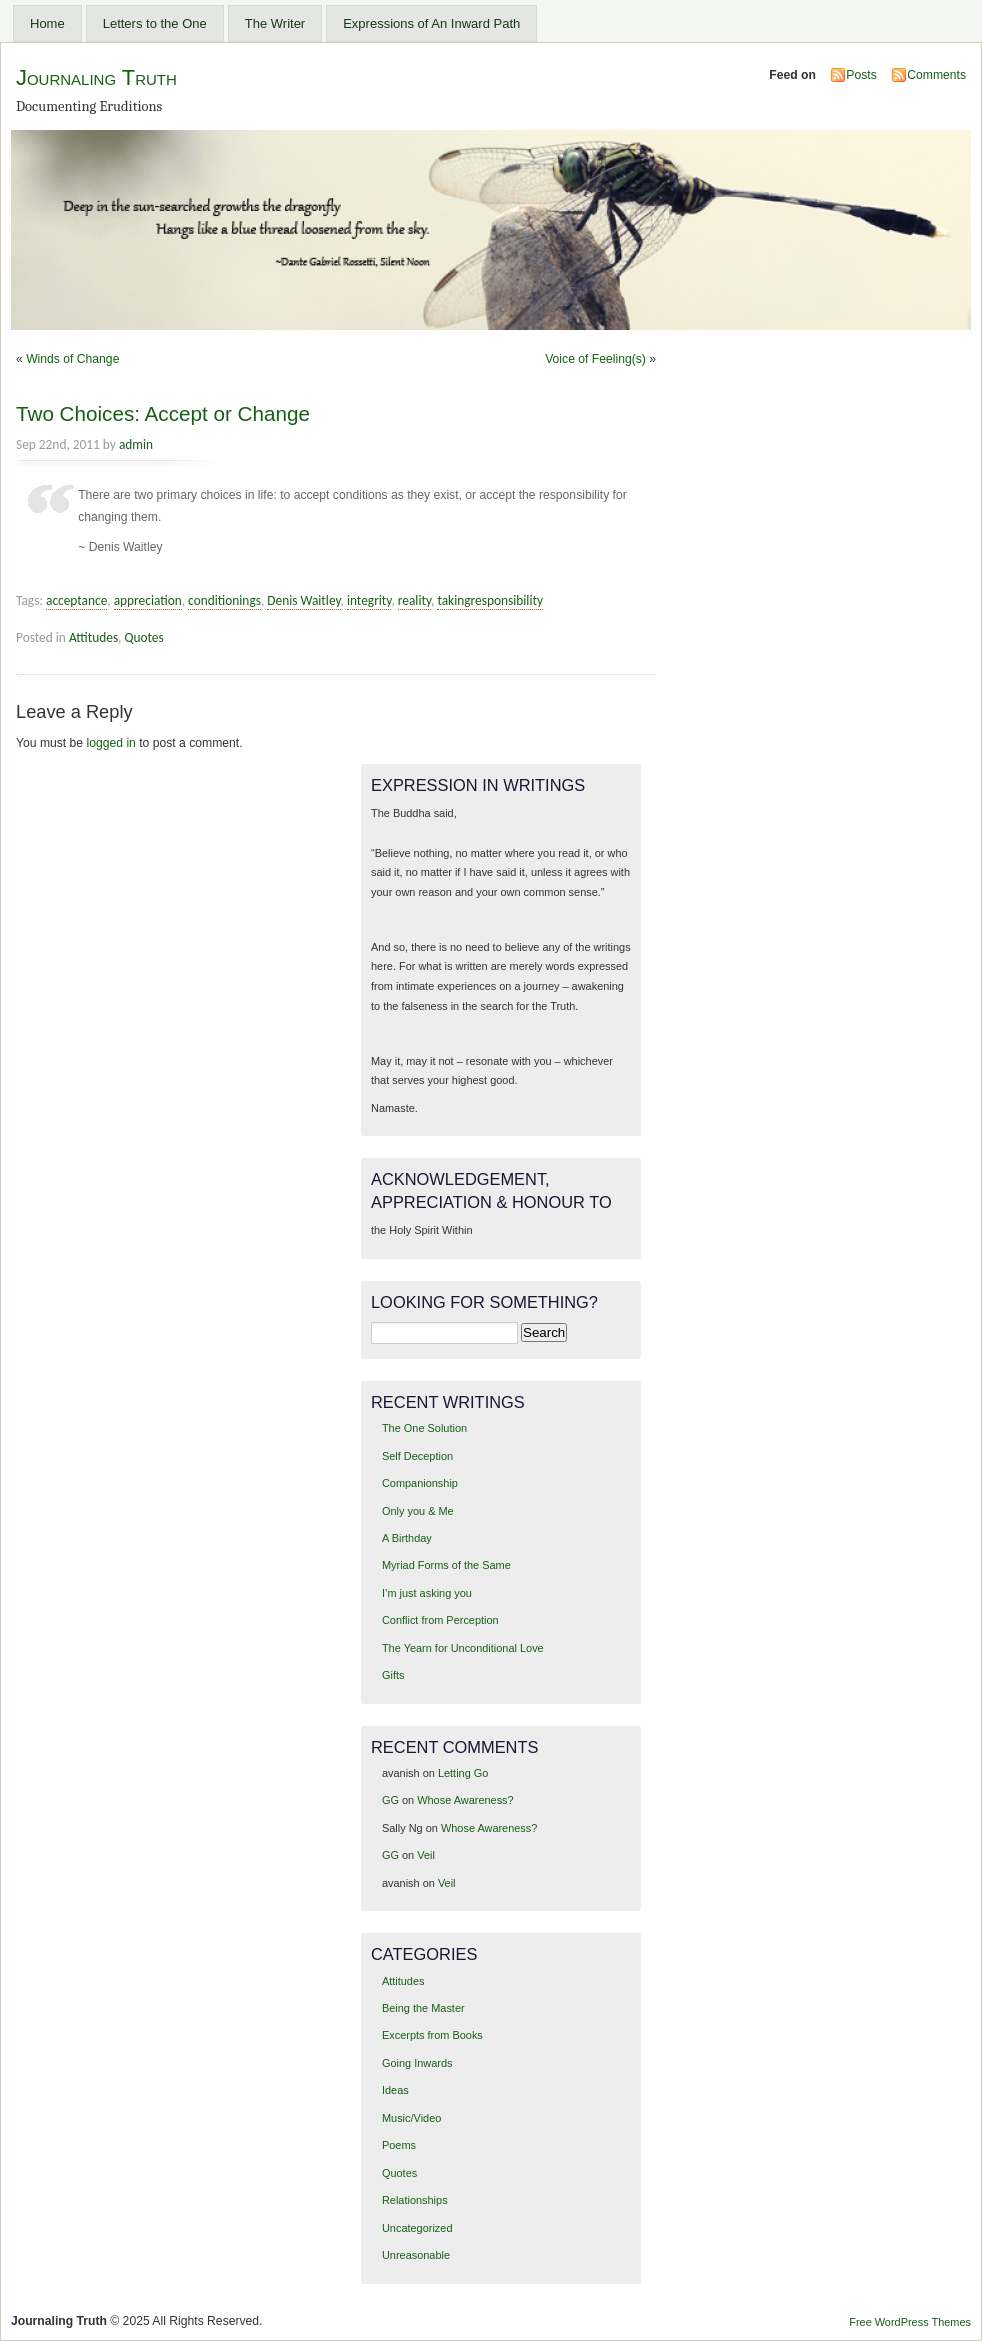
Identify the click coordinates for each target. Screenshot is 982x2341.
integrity (369, 600)
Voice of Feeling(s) (595, 359)
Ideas (395, 2090)
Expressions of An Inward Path (431, 23)
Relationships (415, 2200)
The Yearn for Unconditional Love (463, 1648)
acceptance (76, 600)
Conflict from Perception (440, 1620)
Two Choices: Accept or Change (163, 413)
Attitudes (93, 637)
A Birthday (407, 1538)
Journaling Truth (96, 77)
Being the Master (423, 2008)
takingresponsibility (490, 600)
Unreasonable (416, 2255)
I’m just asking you (427, 1593)
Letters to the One (155, 23)
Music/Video (411, 2118)
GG (390, 1800)
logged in (111, 743)
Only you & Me (418, 1511)
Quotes (143, 637)
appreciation (148, 600)
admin (136, 444)
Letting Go (463, 1773)
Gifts (393, 1675)
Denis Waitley (303, 600)
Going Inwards (417, 2063)
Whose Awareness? (465, 1800)
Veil (426, 1855)
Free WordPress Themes (910, 2322)
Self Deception (417, 1456)
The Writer (275, 23)
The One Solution (424, 1428)
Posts (861, 75)
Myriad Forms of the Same (446, 1565)
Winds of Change (72, 359)
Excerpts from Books (432, 2035)
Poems (399, 2145)
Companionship (420, 1483)
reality (414, 600)
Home (47, 23)
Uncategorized (417, 2228)
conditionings (224, 600)
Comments (936, 75)
